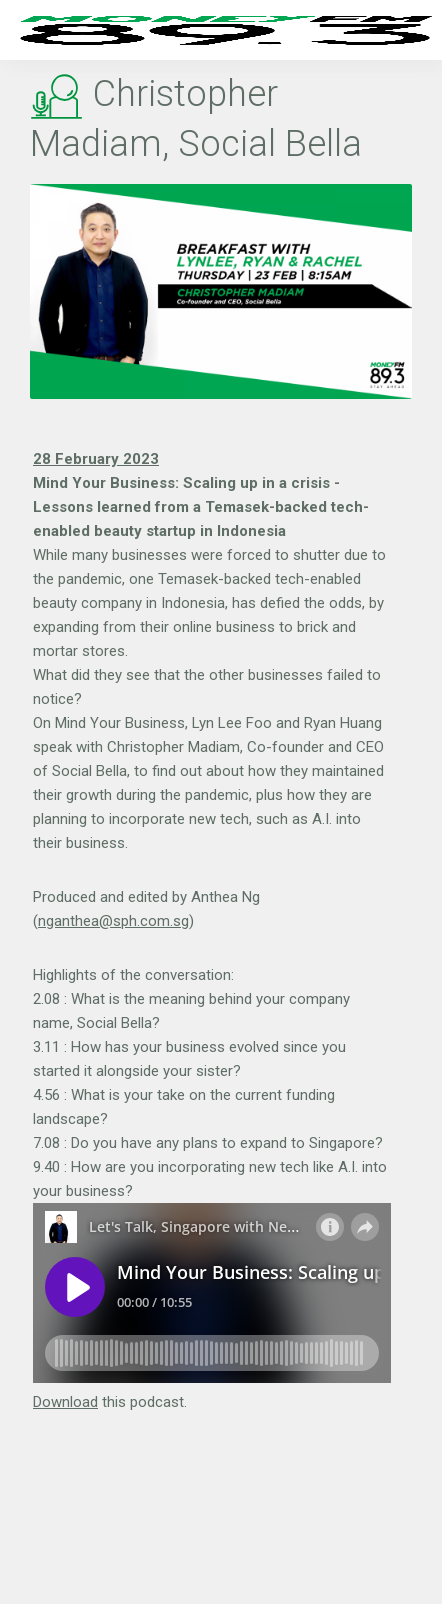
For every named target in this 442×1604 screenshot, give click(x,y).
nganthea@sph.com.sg (113, 921)
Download (65, 1402)
